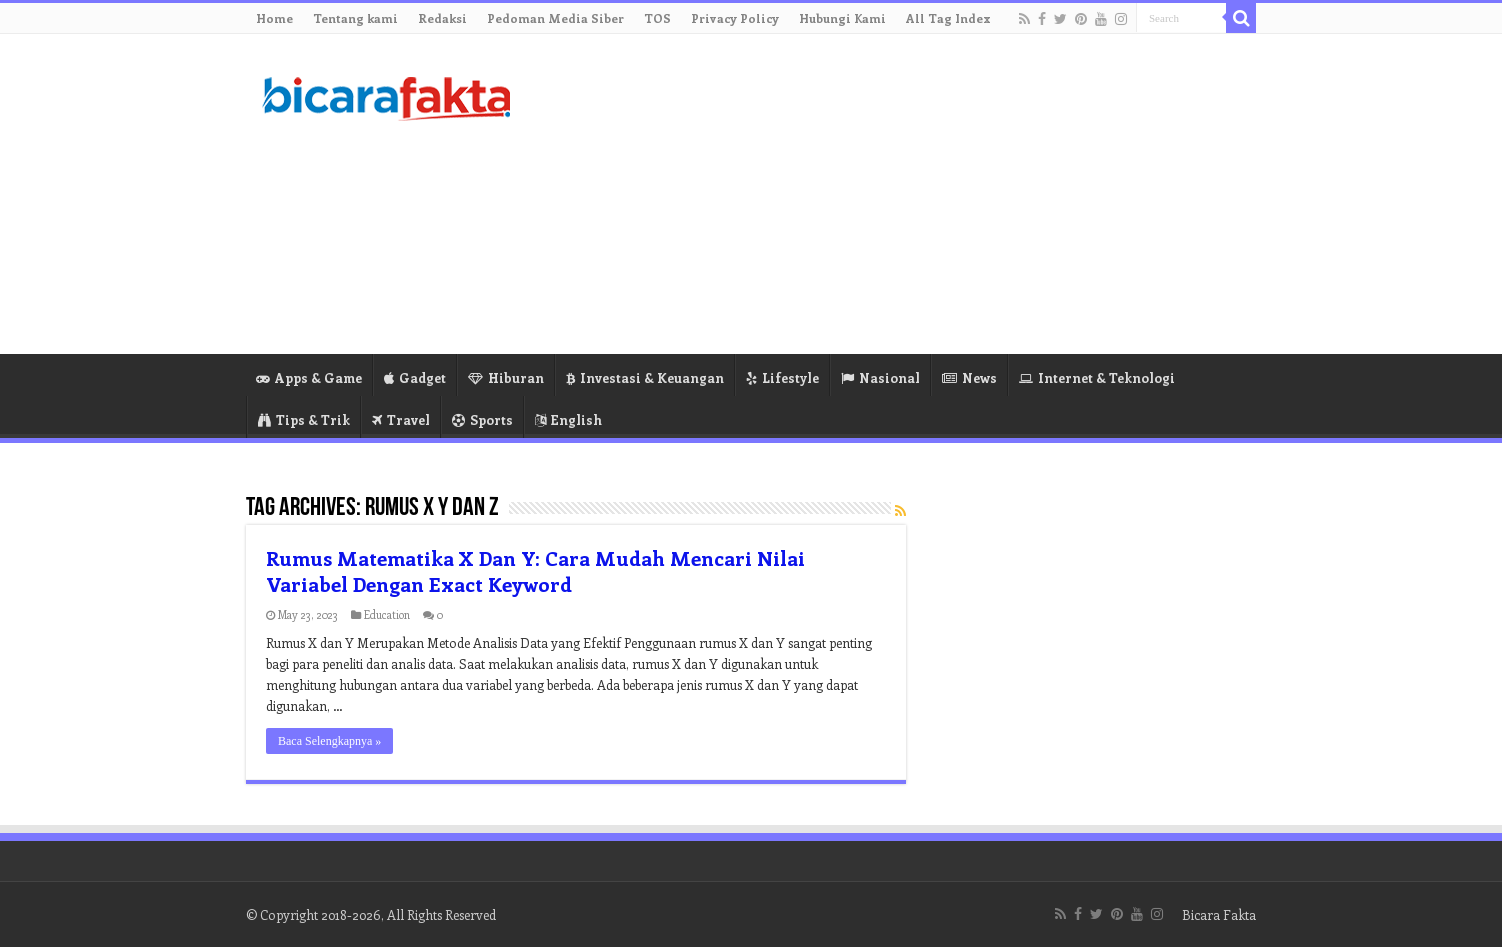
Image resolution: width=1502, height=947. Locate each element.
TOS (657, 18)
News (969, 377)
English (568, 419)
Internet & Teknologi (1097, 377)
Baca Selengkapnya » (329, 741)
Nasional (880, 377)
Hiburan (506, 377)
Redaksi (442, 18)
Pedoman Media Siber (555, 18)
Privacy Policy (735, 18)
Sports (482, 419)
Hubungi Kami (842, 18)
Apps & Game (309, 377)
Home (274, 18)
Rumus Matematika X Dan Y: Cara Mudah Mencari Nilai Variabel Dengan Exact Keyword (535, 570)
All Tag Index (948, 18)
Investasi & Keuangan (645, 377)
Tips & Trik (304, 419)
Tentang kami (355, 18)
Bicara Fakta (1219, 914)
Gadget (415, 377)
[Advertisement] (877, 194)
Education (387, 614)
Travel (401, 419)
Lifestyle (782, 377)
